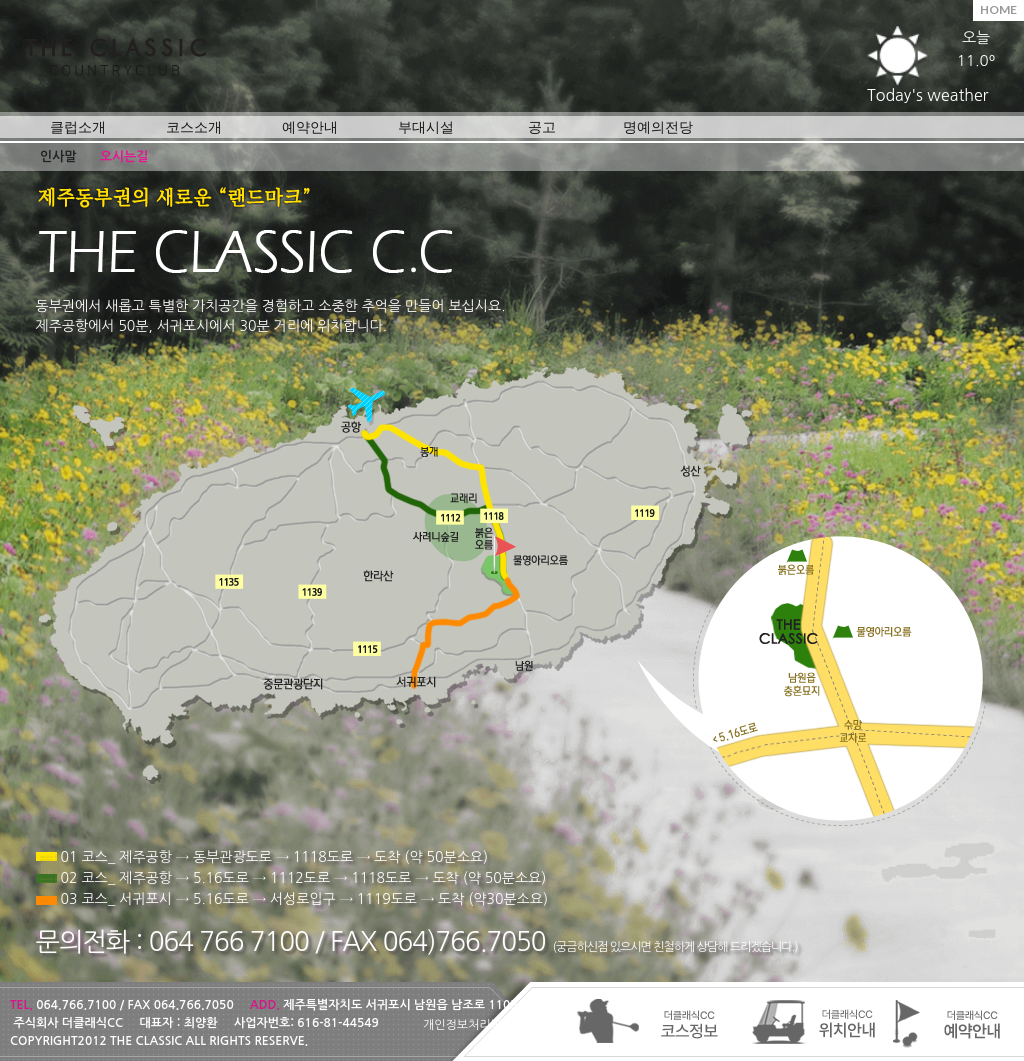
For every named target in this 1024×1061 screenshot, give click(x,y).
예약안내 (310, 126)
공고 (542, 126)
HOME (998, 9)
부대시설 (426, 126)
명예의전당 (658, 126)
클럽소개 (78, 126)
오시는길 (124, 156)
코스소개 (194, 126)
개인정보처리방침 (468, 1025)
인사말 (58, 156)
